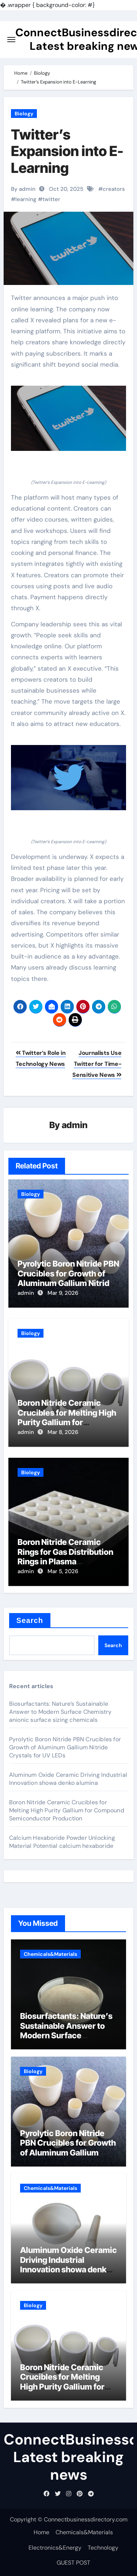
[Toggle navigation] (11, 39)
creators (114, 189)
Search (29, 1620)
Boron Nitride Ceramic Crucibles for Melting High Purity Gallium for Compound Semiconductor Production (68, 1422)
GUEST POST (73, 2562)
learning (26, 199)
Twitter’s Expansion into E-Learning (67, 151)
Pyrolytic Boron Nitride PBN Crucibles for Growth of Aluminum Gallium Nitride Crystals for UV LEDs (68, 1278)
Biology (24, 113)
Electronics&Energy (54, 2547)
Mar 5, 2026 (62, 1571)
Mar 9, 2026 (62, 1293)
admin (75, 1125)
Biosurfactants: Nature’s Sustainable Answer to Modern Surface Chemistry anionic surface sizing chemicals (60, 1712)
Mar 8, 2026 (62, 1432)
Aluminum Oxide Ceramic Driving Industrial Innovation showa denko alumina (68, 1779)
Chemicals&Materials (50, 1954)
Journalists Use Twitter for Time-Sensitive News (96, 1064)
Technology (103, 2547)
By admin (23, 189)
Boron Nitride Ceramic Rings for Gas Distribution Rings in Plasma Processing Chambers (65, 1556)
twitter (51, 199)
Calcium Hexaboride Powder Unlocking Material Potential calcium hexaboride (62, 1842)
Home (41, 2532)
